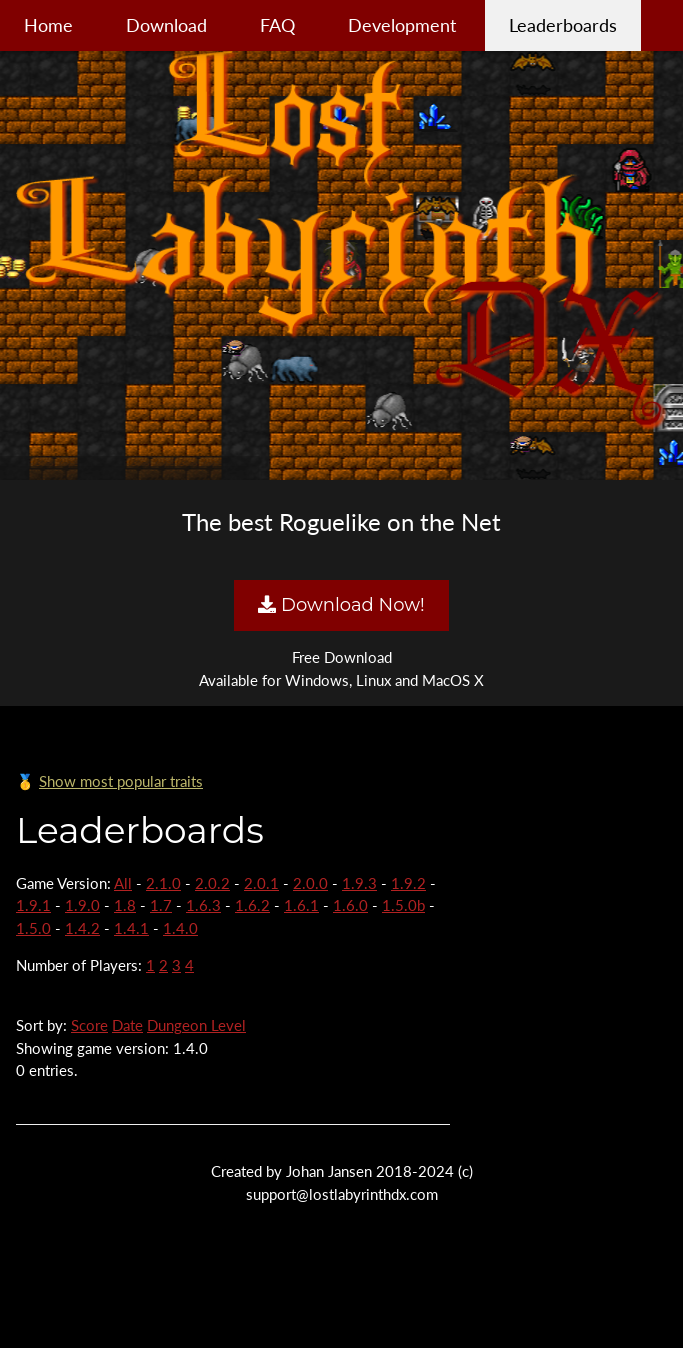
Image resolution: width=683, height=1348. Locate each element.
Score (89, 1025)
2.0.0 (310, 883)
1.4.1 (131, 928)
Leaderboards (563, 25)
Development (402, 25)
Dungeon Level (196, 1025)
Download (166, 25)
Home (48, 25)
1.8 (125, 905)
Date (127, 1025)
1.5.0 (33, 928)
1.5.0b (403, 905)
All (123, 883)
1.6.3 (203, 905)
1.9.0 (82, 905)
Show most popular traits (121, 781)
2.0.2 (212, 883)
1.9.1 (33, 905)
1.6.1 (301, 905)
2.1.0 (163, 883)
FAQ (277, 25)
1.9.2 (408, 883)
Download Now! (341, 605)
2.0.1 (261, 883)
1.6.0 (350, 905)
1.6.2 (252, 905)
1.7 (161, 905)
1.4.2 (82, 928)
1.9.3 (359, 883)
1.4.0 (180, 928)
